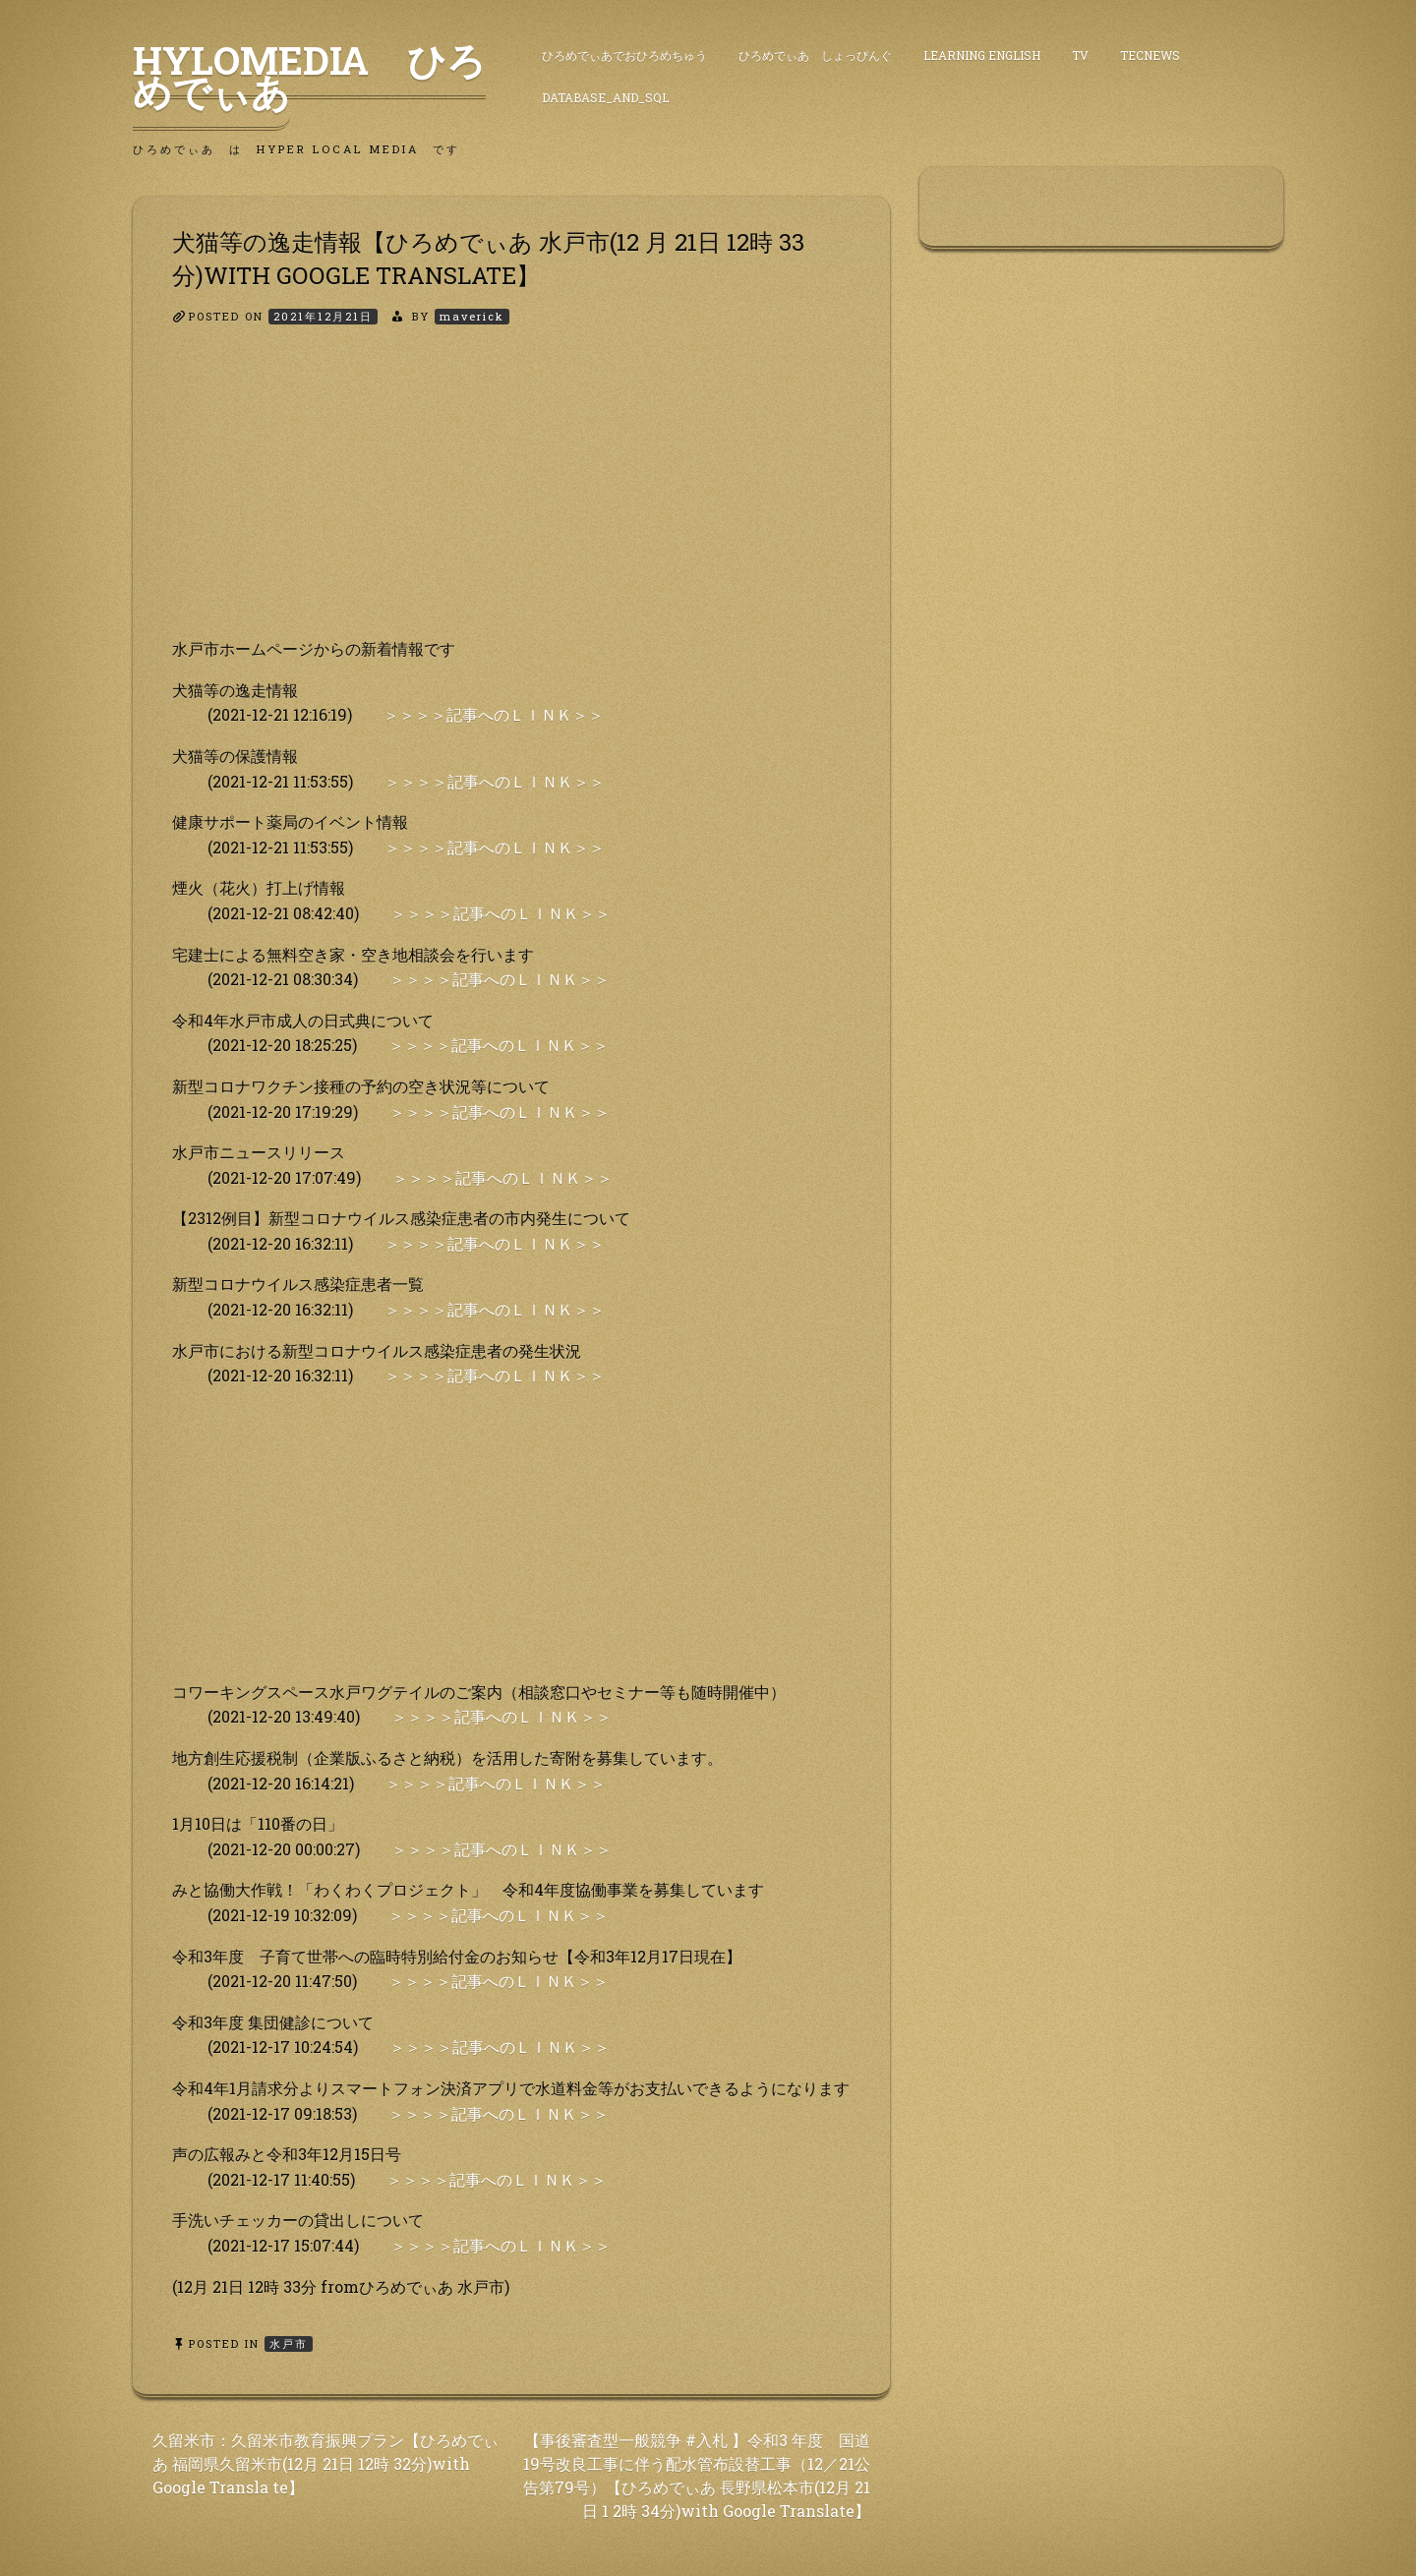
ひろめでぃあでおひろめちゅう (624, 55)
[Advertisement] (511, 498)
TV (1080, 55)
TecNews (1150, 55)
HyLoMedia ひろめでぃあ (309, 75)
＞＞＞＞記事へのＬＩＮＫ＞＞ (494, 714)
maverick (472, 316)
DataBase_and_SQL (605, 97)
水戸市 (288, 2343)
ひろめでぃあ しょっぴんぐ (815, 55)
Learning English (981, 55)
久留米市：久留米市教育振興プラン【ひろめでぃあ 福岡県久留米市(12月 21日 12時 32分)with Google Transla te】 (325, 2463)
